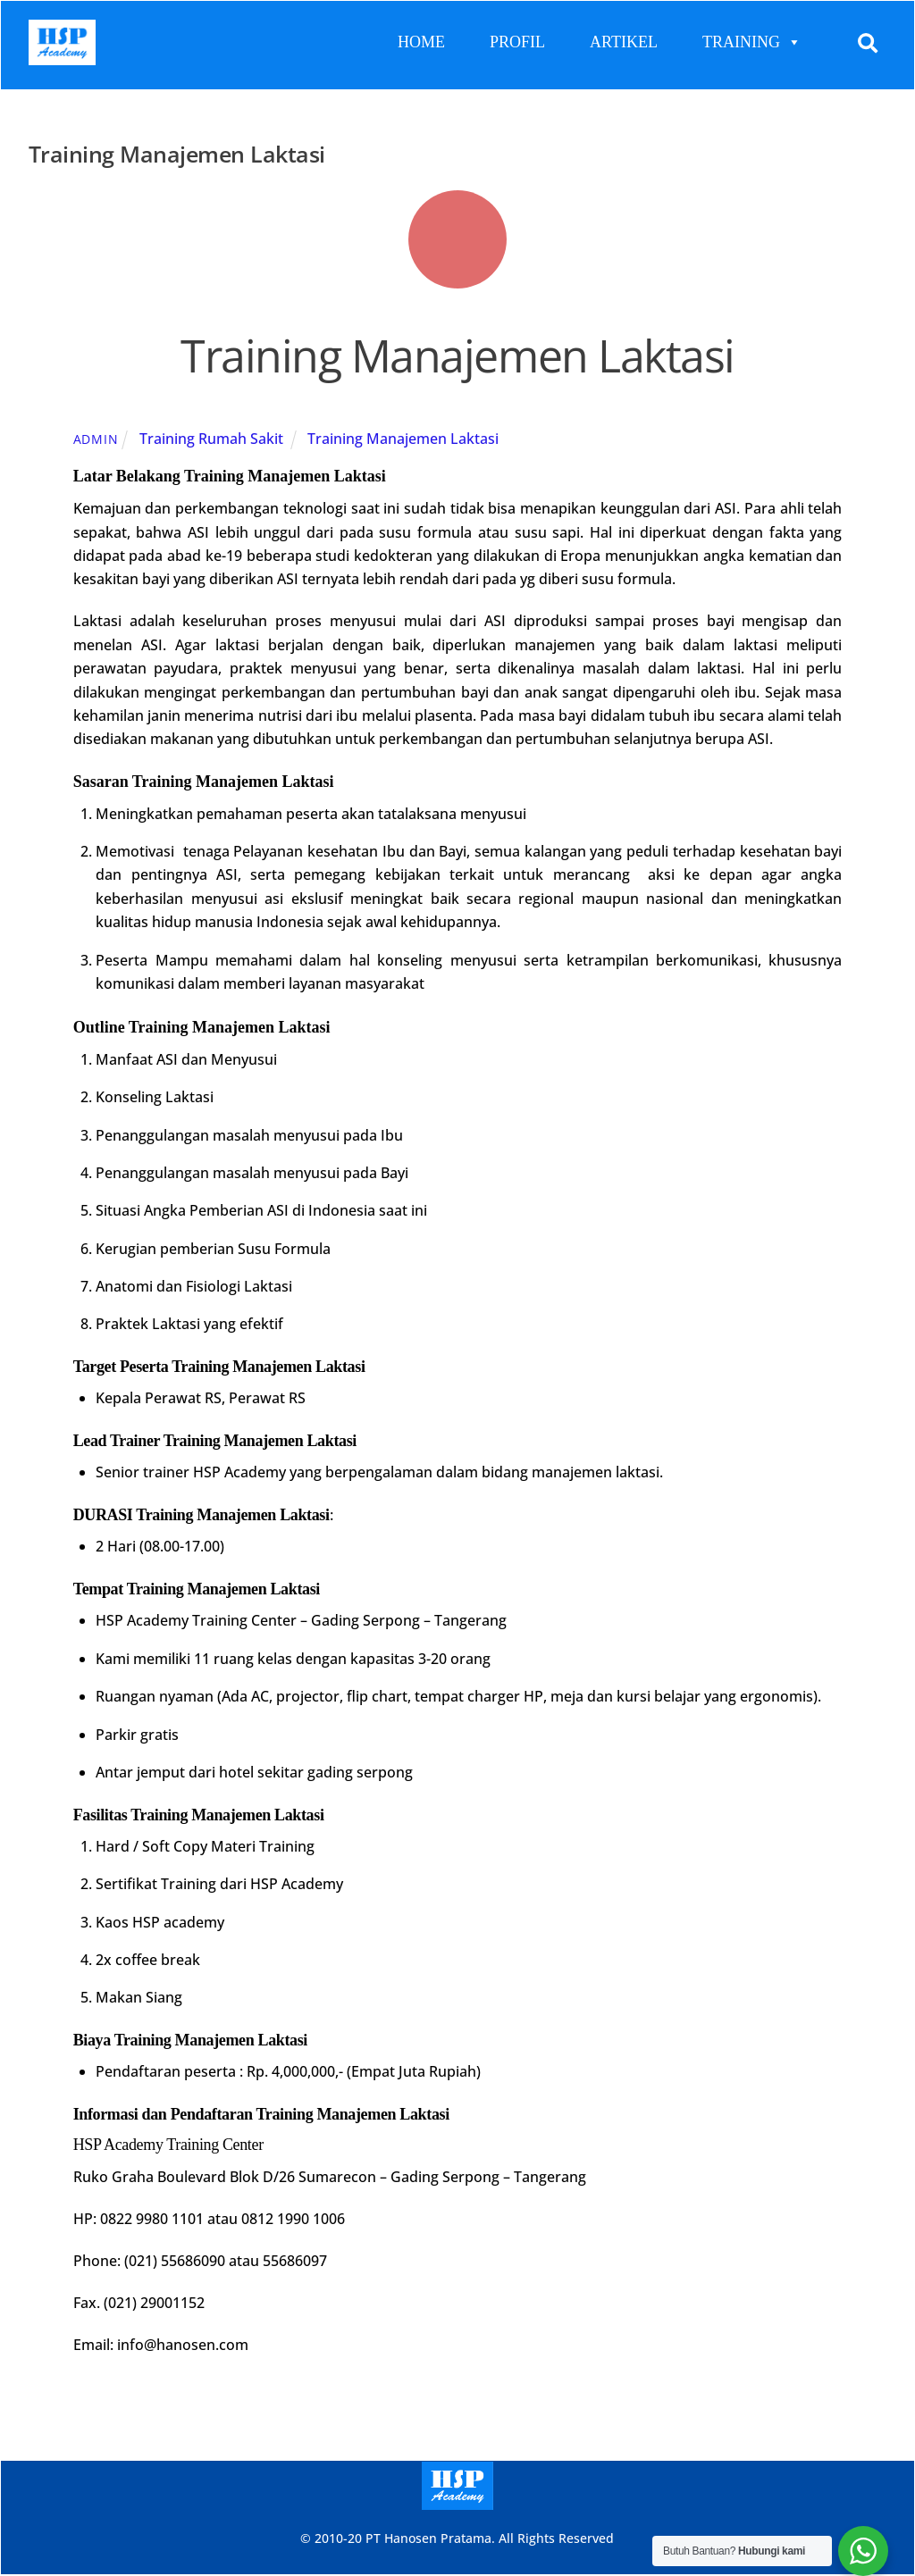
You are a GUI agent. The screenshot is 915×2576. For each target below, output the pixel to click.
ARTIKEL (624, 42)
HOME (421, 42)
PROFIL (517, 42)
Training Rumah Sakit (211, 438)
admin (96, 439)
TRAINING (752, 42)
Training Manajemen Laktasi (457, 356)
